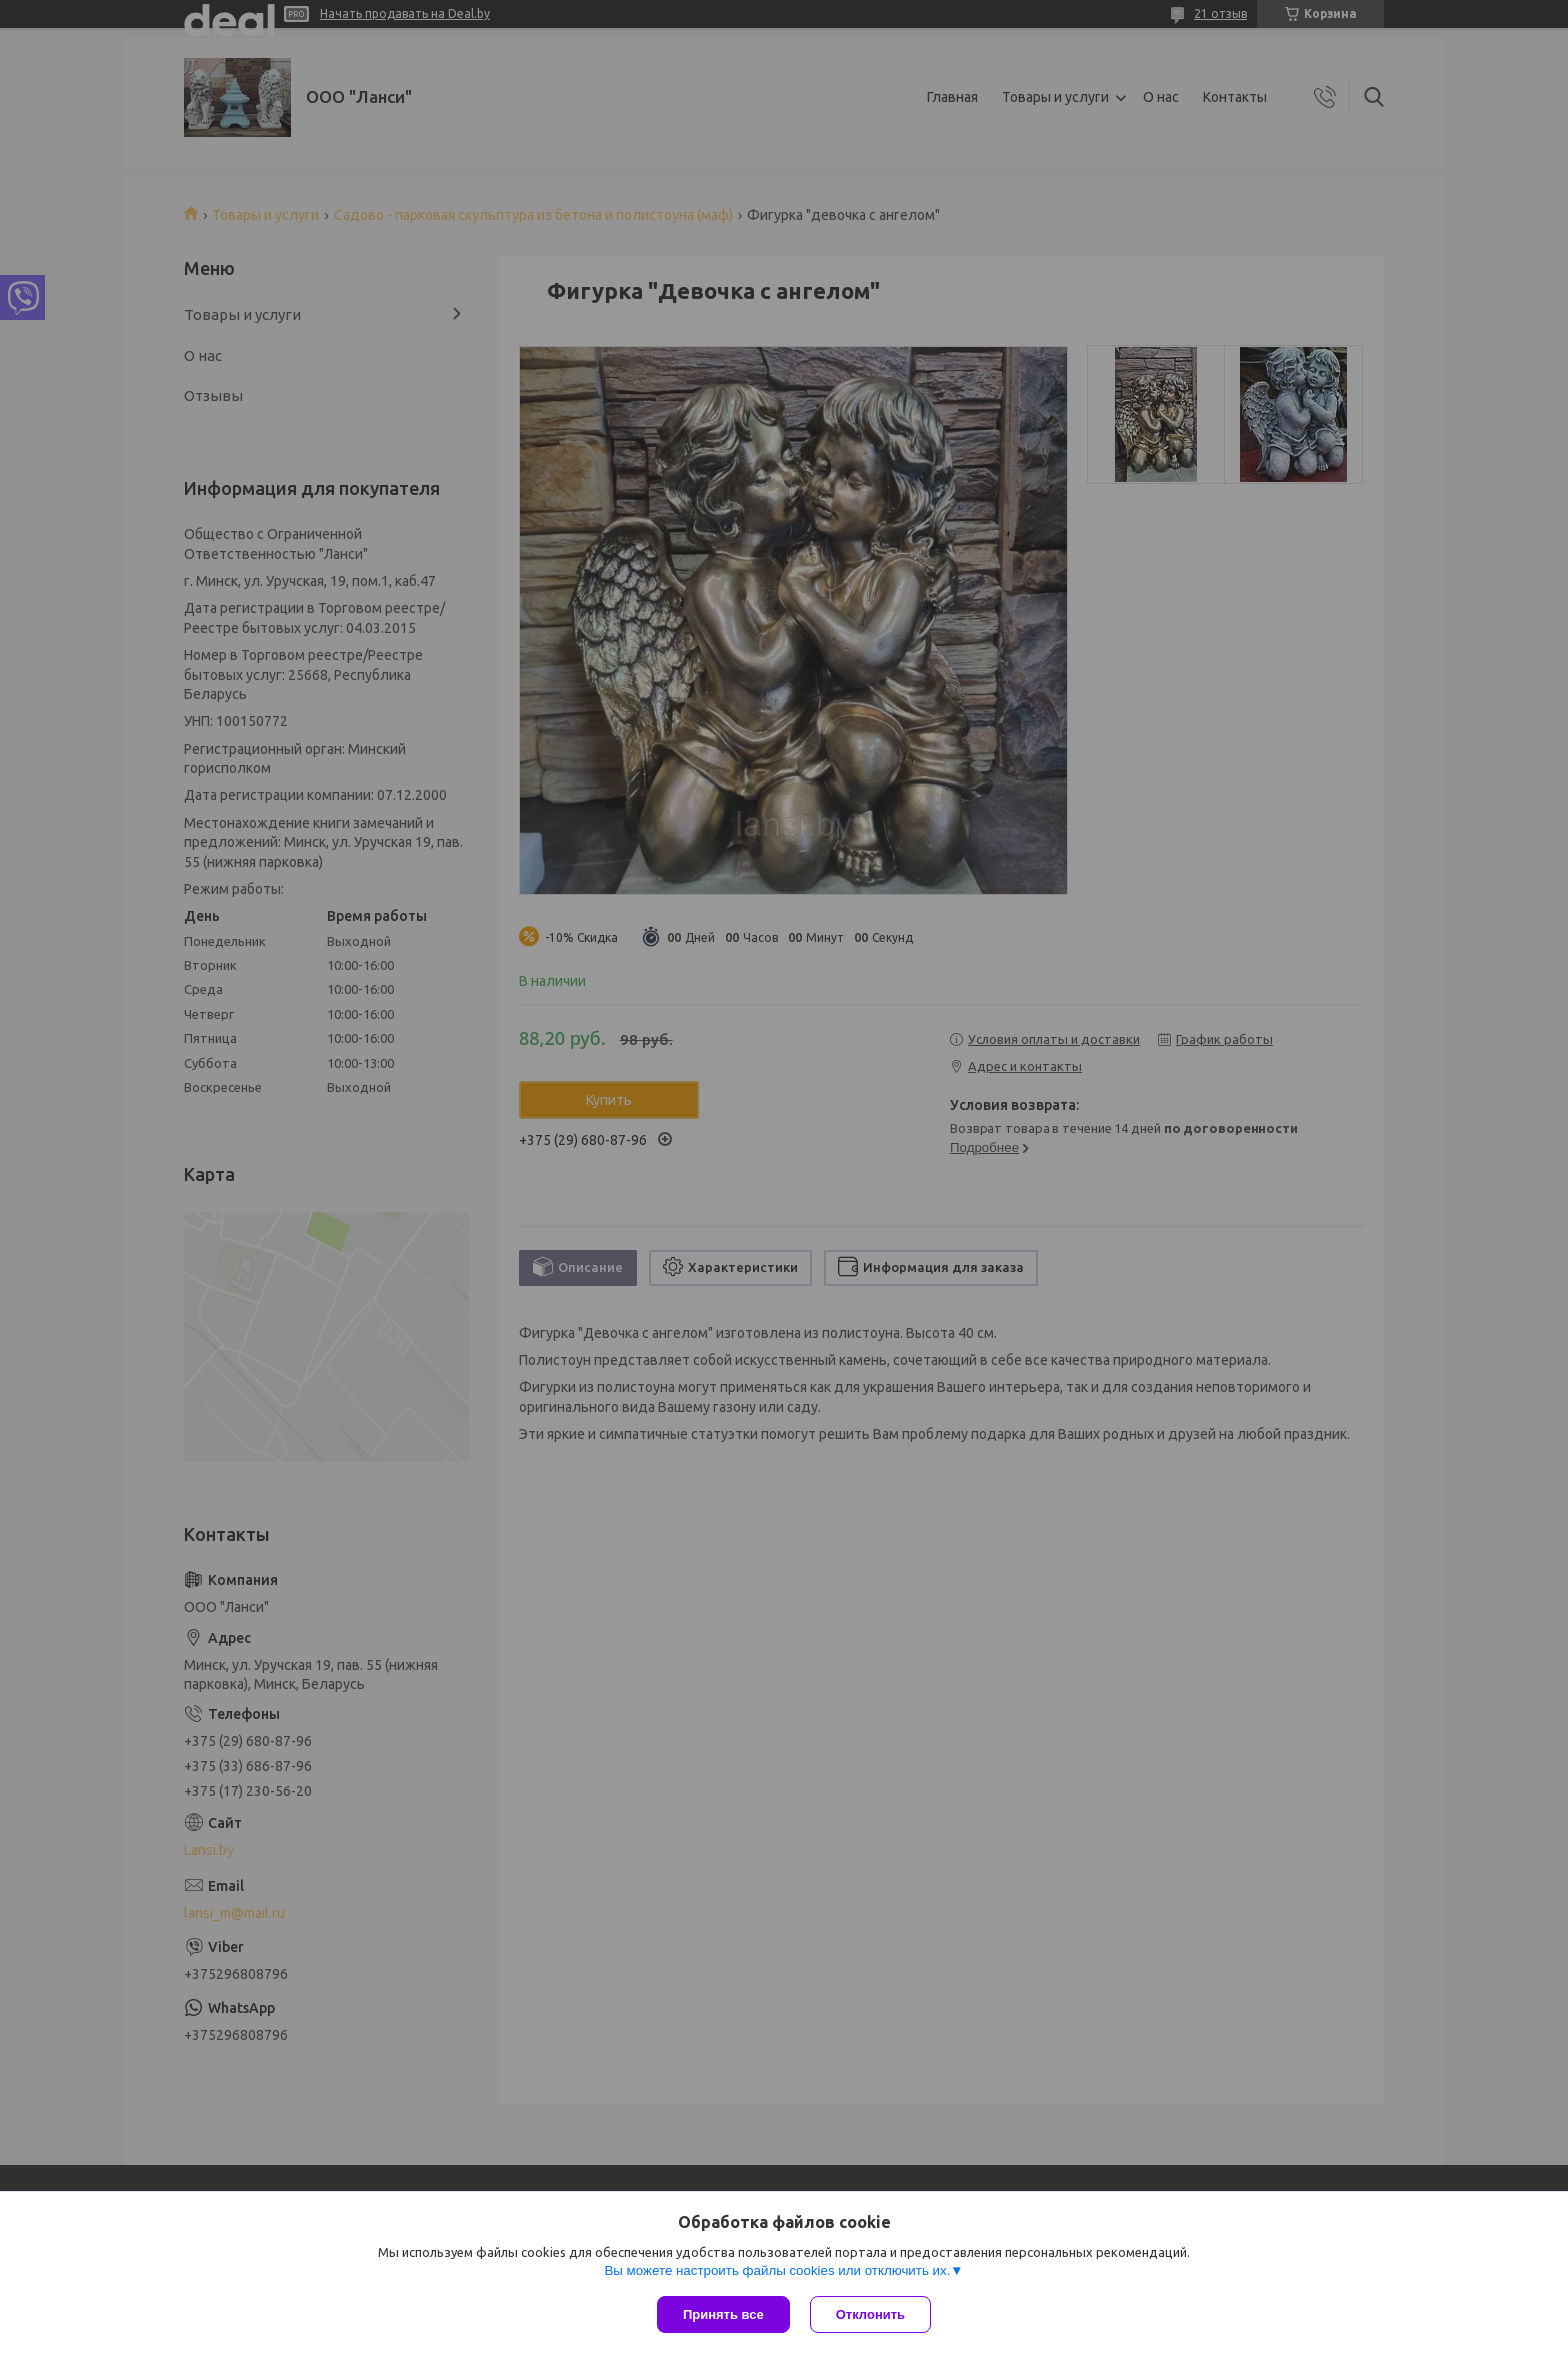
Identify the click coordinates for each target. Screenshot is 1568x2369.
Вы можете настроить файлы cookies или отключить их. (777, 2270)
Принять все (723, 2314)
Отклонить (870, 2314)
